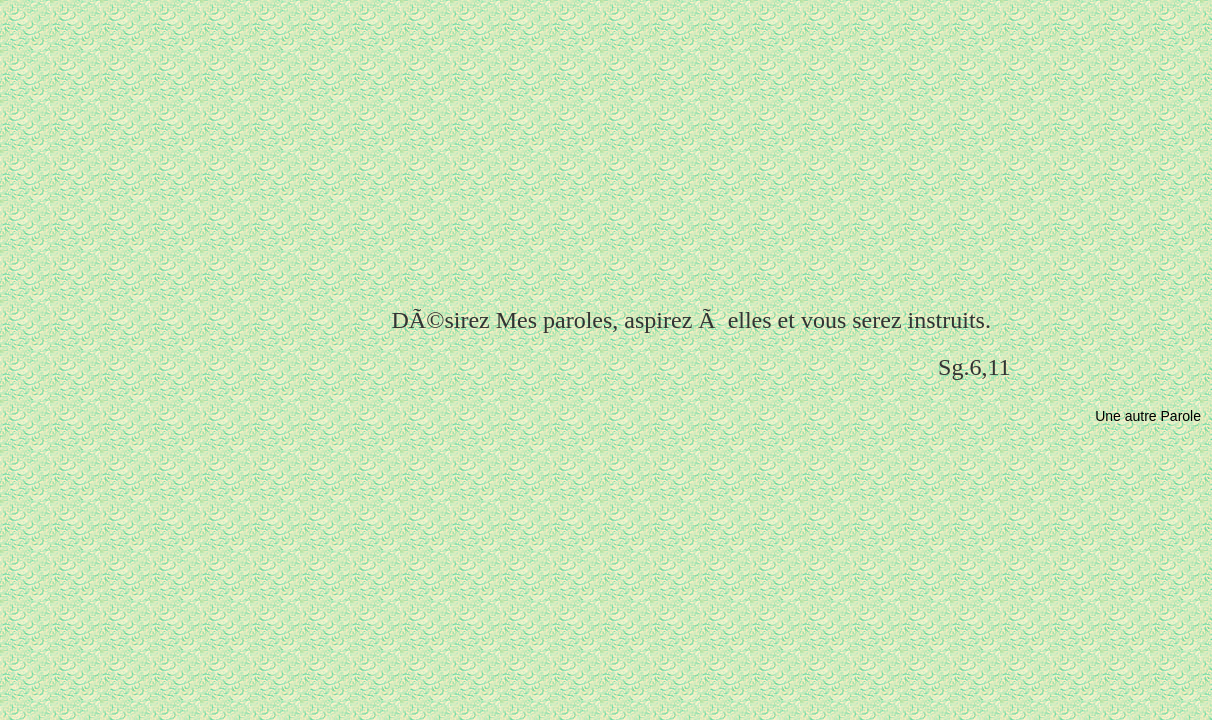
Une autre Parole (1148, 416)
